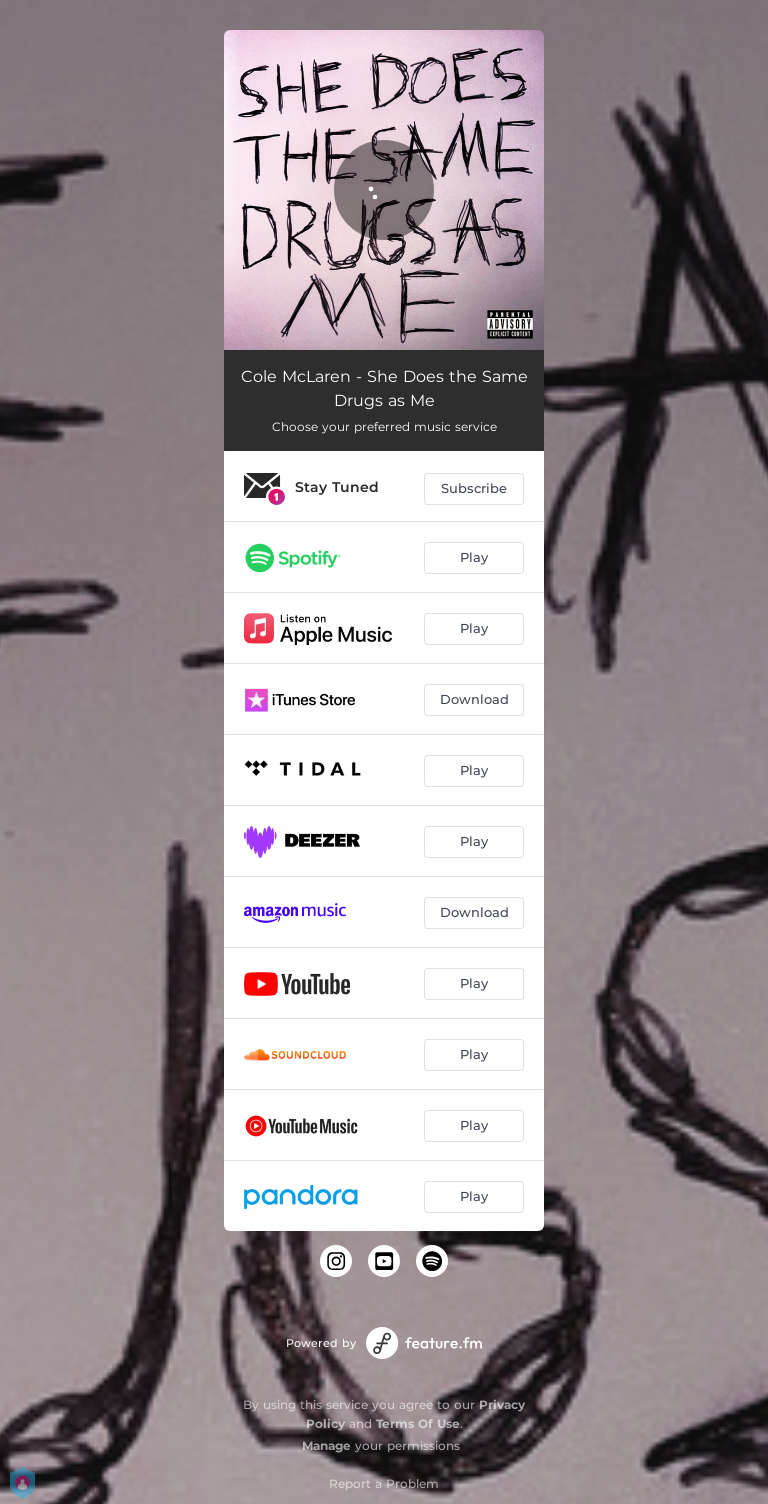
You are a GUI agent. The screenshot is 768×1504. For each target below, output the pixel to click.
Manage (326, 1445)
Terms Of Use (418, 1423)
